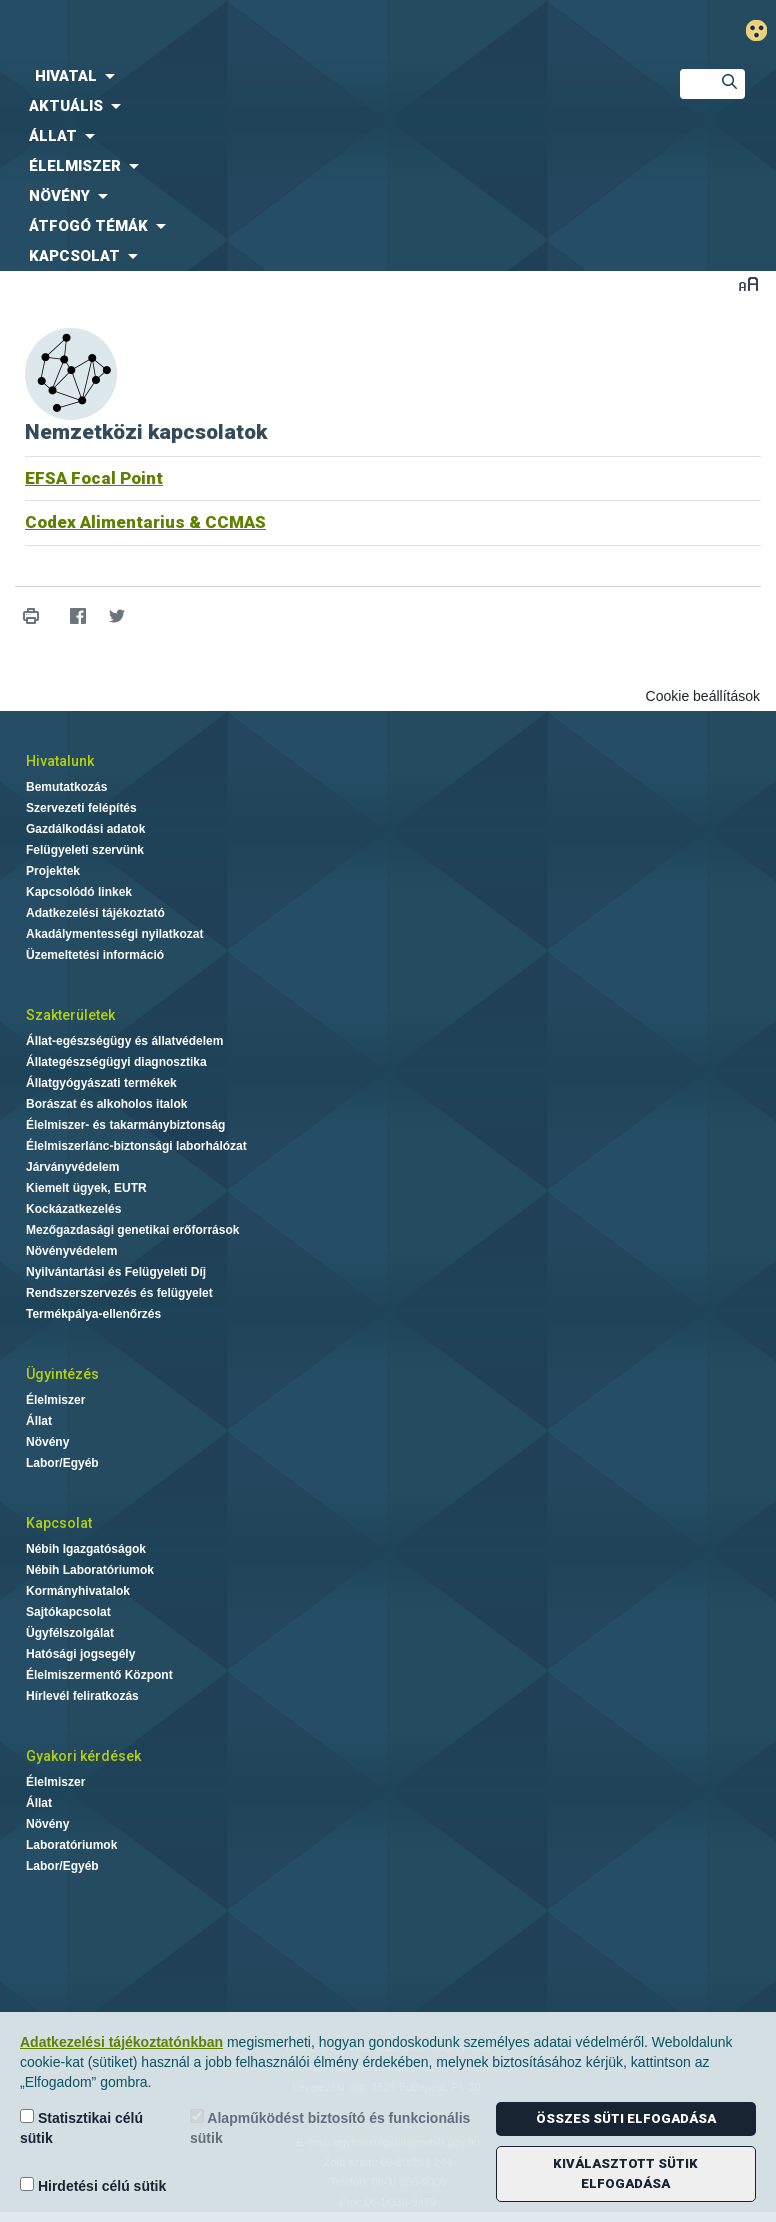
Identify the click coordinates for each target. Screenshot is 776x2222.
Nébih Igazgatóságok (86, 1549)
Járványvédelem (72, 1167)
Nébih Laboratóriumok (90, 1570)
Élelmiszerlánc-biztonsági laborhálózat (136, 1146)
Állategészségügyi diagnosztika (116, 1062)
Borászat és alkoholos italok (106, 1104)
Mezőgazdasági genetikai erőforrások (132, 1230)
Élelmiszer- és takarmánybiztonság (125, 1125)
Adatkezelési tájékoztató (95, 913)
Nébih (258, 31)
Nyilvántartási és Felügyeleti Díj (116, 1272)
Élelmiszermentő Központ (99, 1675)
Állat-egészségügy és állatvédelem (124, 1041)
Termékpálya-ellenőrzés (93, 1314)
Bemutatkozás (66, 787)
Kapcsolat (59, 1523)
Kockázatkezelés (73, 1209)
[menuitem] (323, 76)
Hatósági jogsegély (80, 1654)
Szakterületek (70, 1015)
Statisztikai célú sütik (81, 2127)
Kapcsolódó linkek (79, 892)
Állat (39, 1421)
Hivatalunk (60, 761)
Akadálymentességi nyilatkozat (114, 934)
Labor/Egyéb (62, 1463)
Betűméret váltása (748, 283)
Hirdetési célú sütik (93, 2185)
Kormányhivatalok (78, 1591)
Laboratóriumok (71, 1845)
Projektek (53, 871)
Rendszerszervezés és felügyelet (119, 1293)
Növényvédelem (71, 1251)
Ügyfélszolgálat (70, 1633)
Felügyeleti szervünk (85, 850)
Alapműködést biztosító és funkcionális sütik (330, 2127)
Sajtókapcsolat (68, 1612)
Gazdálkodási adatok (85, 829)
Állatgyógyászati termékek (101, 1083)
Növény (47, 1442)
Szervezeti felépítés (81, 808)
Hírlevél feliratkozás (82, 1696)
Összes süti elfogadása (626, 2118)
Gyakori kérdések (83, 1756)
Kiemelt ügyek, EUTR (86, 1188)
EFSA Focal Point (94, 478)
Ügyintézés (62, 1374)
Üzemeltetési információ (95, 955)
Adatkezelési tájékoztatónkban (121, 2042)
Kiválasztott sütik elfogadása (625, 2173)
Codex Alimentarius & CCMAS (145, 522)
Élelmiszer (55, 1400)
